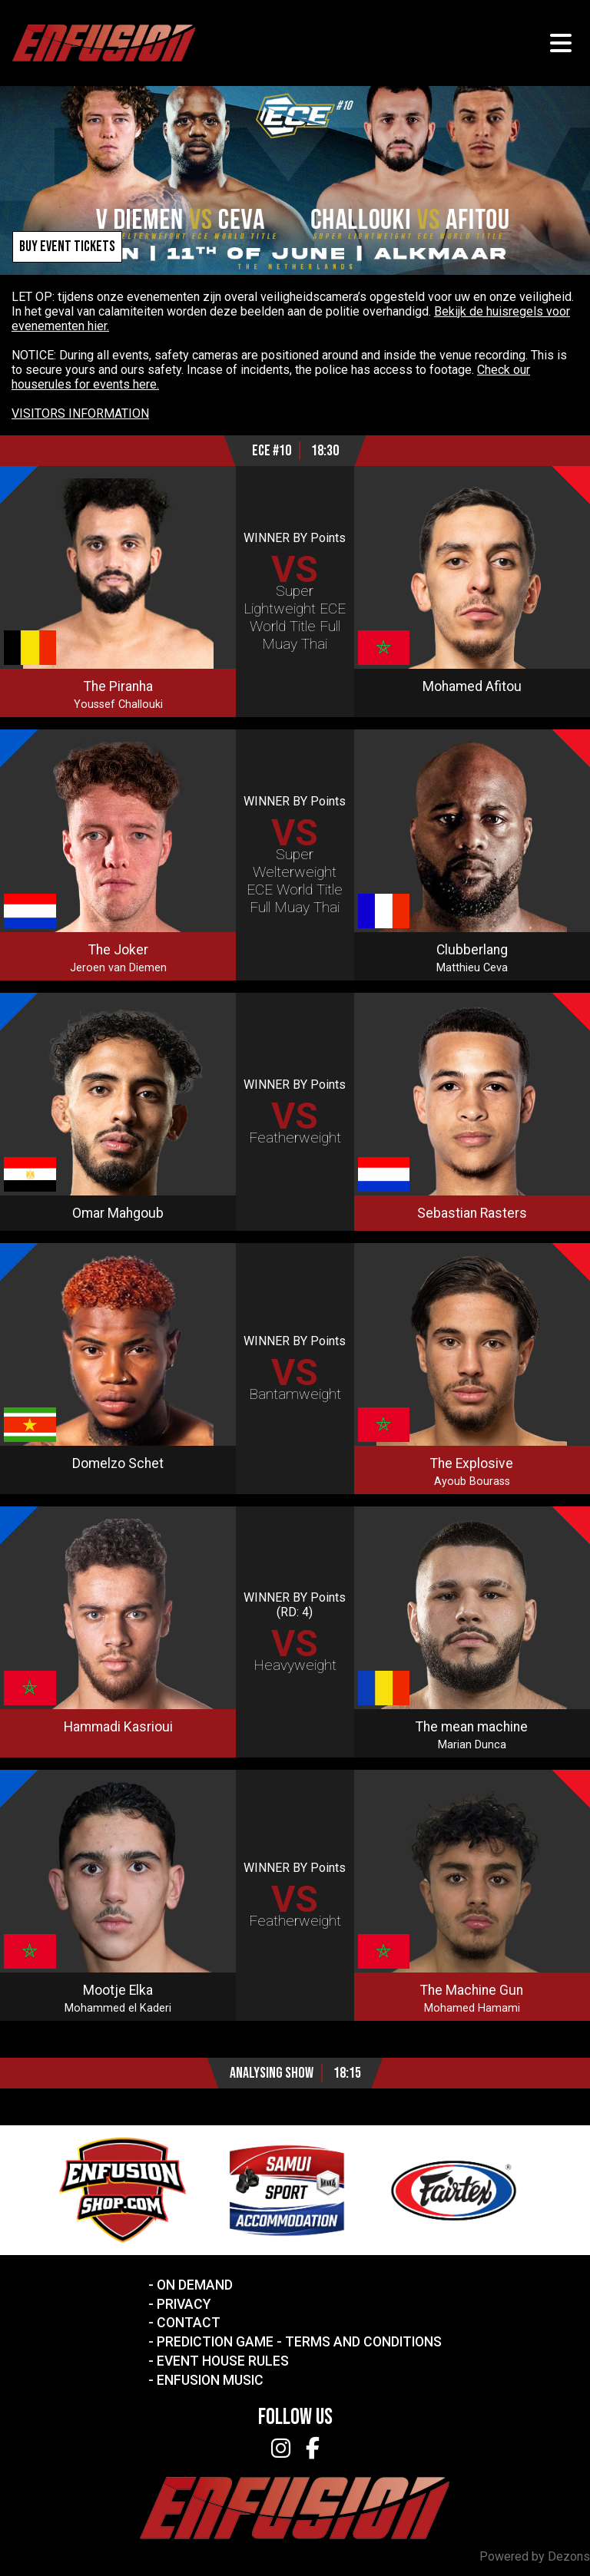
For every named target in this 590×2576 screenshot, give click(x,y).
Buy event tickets (67, 247)
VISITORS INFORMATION (80, 413)
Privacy (183, 2304)
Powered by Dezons (534, 2556)
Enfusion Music (210, 2380)
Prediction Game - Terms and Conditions (299, 2341)
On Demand (195, 2285)
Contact (188, 2322)
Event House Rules (223, 2361)
